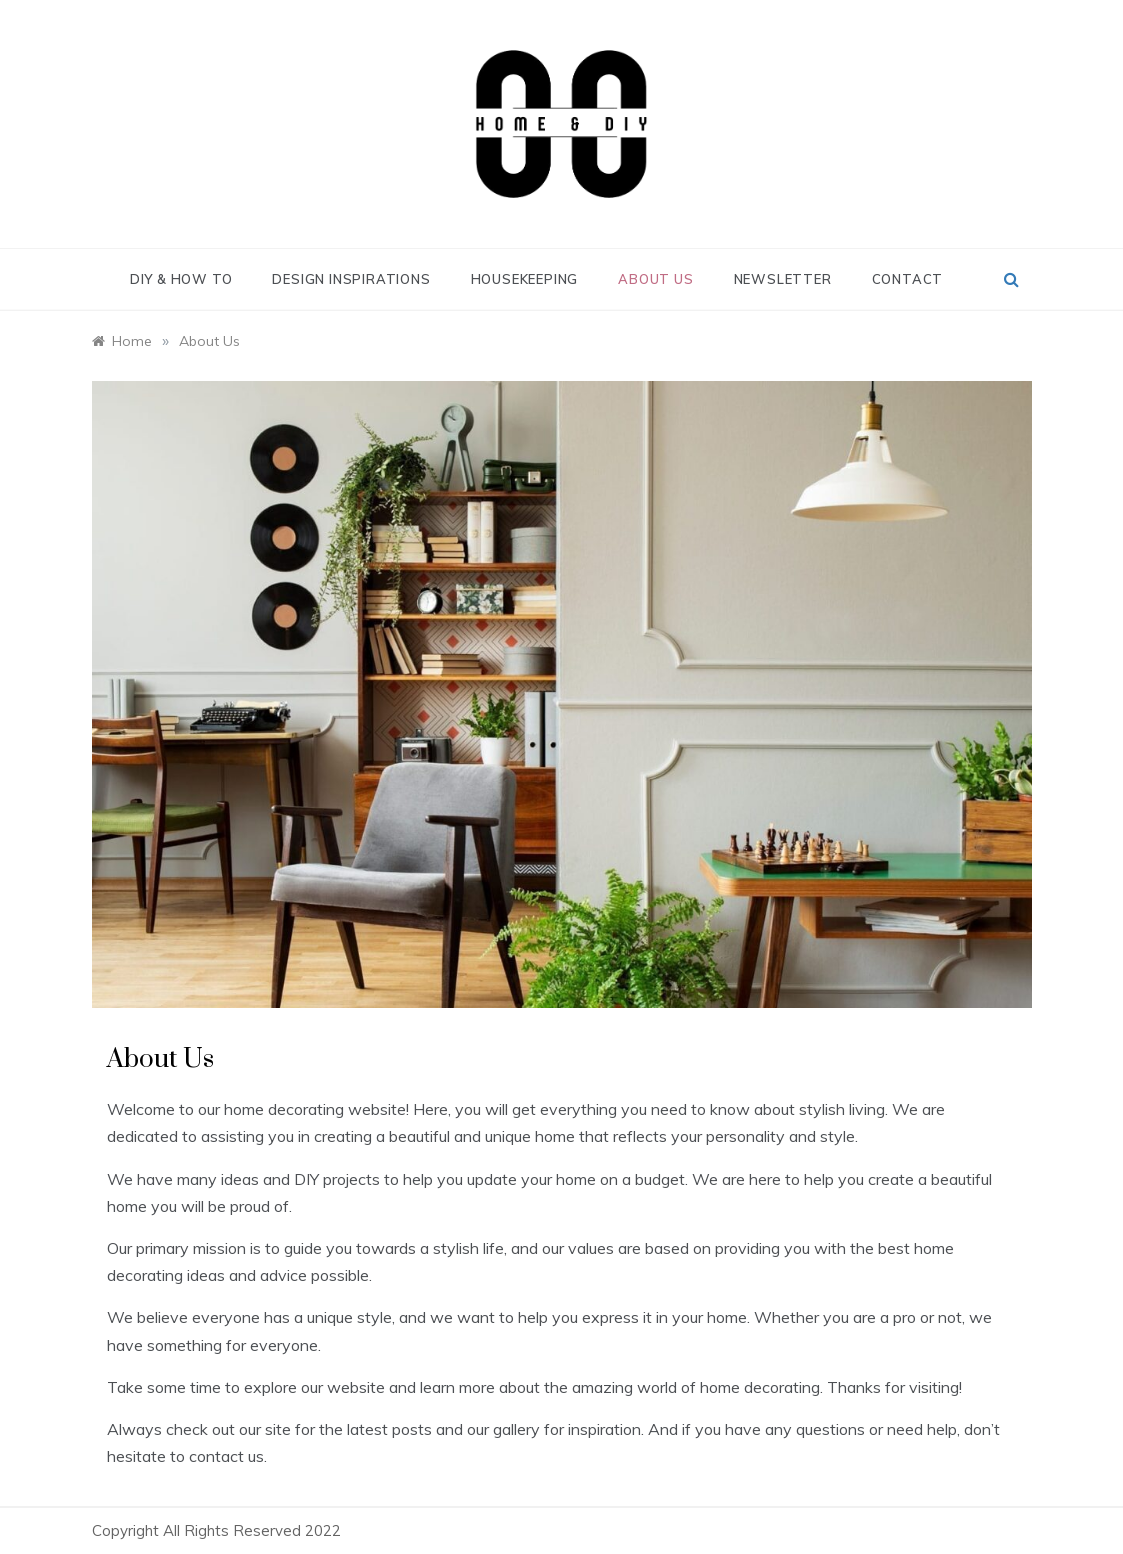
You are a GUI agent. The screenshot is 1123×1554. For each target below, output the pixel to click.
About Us (655, 279)
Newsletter (783, 279)
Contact (908, 279)
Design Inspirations (351, 279)
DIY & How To (181, 279)
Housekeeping (525, 279)
